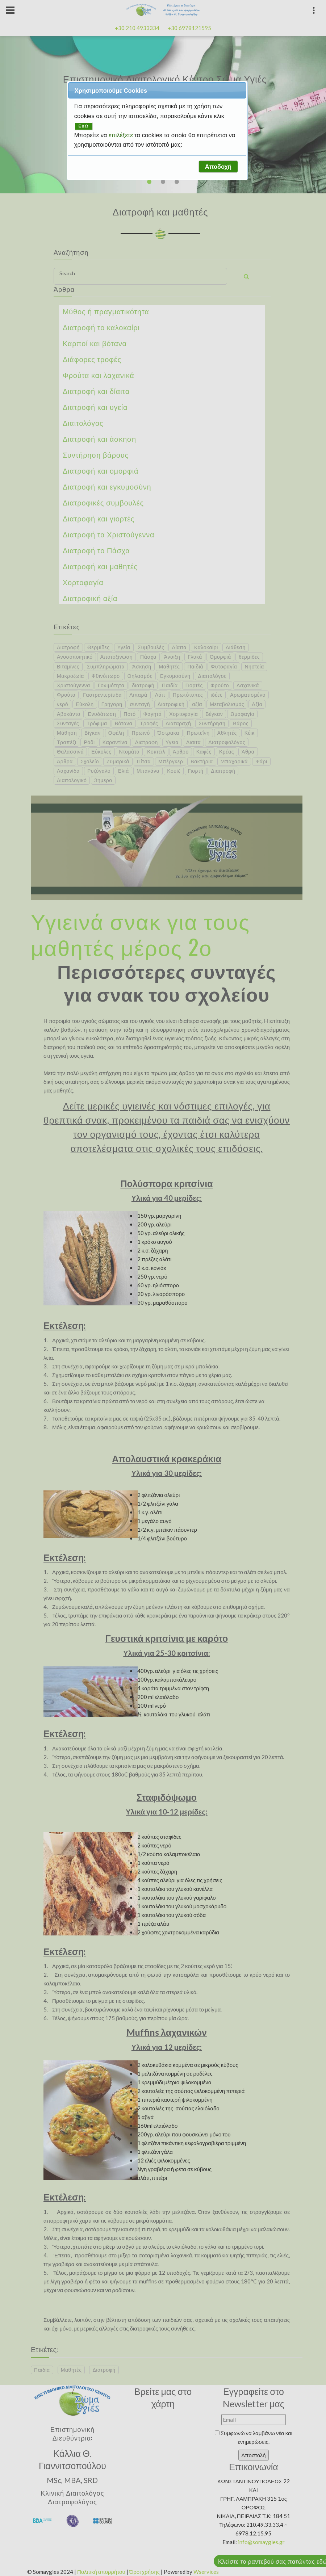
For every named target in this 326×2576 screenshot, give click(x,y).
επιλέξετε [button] (121, 135)
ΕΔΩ (84, 126)
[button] (218, 166)
